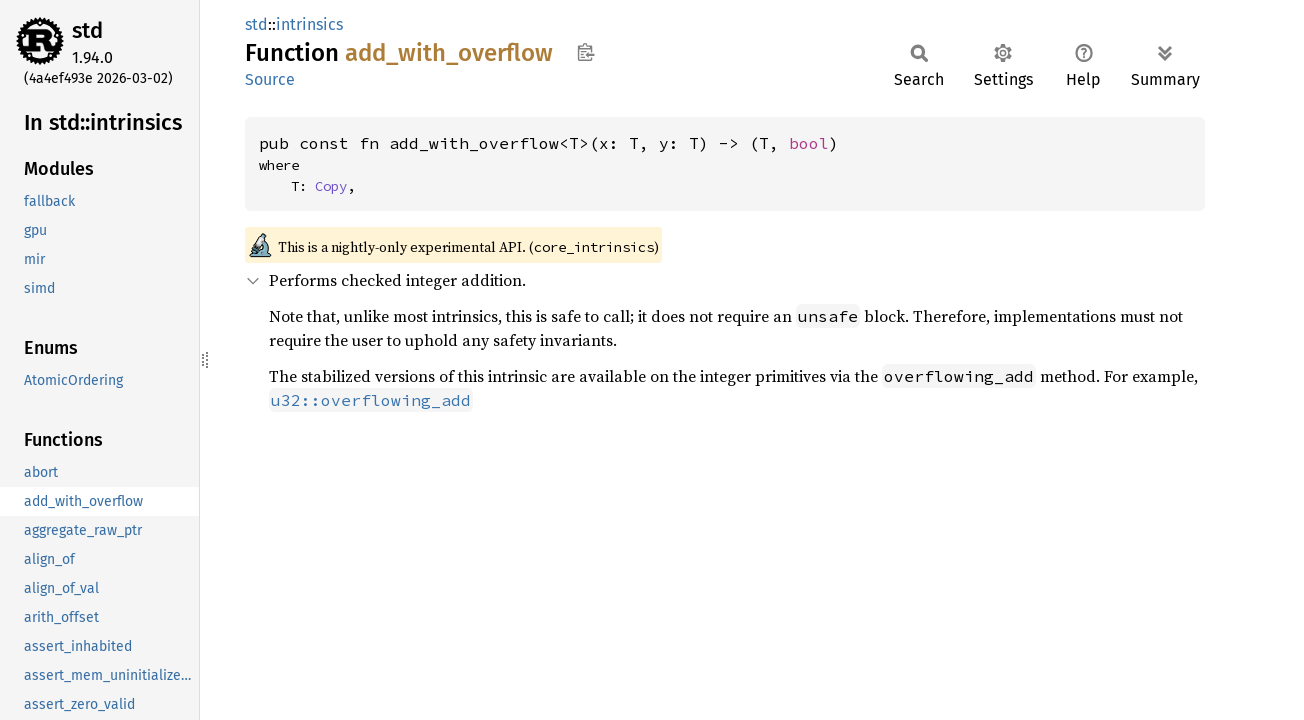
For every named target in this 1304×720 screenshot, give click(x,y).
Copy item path (585, 52)
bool (809, 143)
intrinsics (309, 24)
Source (270, 79)
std (87, 30)
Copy (331, 186)
